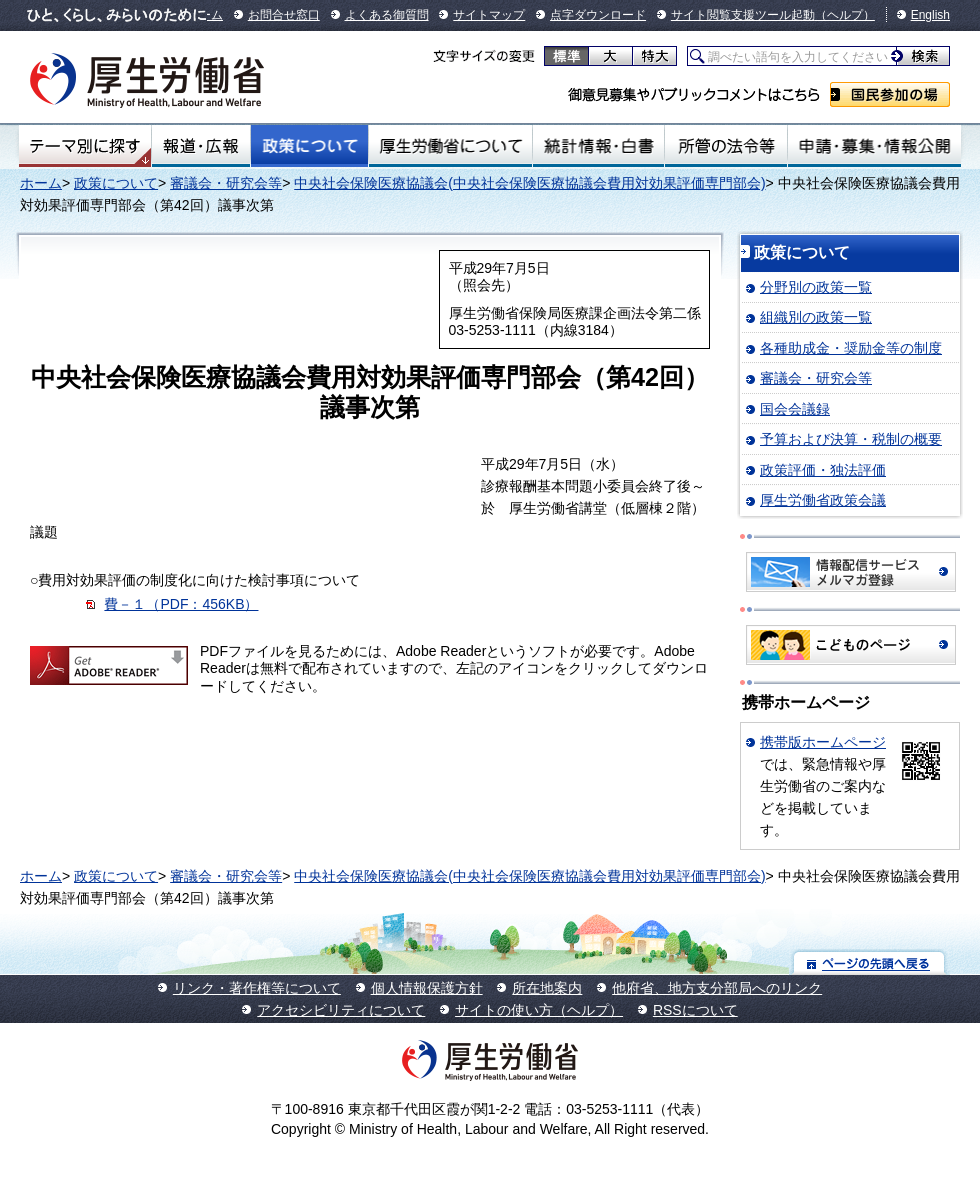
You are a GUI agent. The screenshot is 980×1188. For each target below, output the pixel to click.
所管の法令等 (725, 146)
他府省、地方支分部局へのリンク (717, 988)
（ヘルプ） (845, 15)
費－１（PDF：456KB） (181, 604)
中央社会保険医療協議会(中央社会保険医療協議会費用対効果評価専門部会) (529, 183)
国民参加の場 (890, 94)
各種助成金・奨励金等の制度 (851, 348)
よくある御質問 (387, 15)
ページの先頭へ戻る (869, 962)
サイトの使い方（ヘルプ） (539, 1010)
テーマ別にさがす (85, 146)
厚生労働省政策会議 (823, 500)
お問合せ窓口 (284, 15)
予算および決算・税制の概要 (851, 439)
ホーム (41, 183)
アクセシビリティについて (341, 1010)
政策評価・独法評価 (823, 470)
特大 (654, 56)
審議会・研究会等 (226, 183)
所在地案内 (547, 988)
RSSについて (695, 1010)
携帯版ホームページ (823, 742)
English (930, 15)
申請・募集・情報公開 (874, 146)
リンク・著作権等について (257, 988)
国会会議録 (795, 409)
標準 (566, 56)
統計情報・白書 (598, 146)
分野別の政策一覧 (816, 287)
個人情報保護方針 (427, 988)
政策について (309, 146)
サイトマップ (489, 15)
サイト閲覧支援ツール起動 (743, 15)
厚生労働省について (451, 146)
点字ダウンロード (598, 15)
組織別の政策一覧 (816, 317)
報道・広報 (201, 146)
